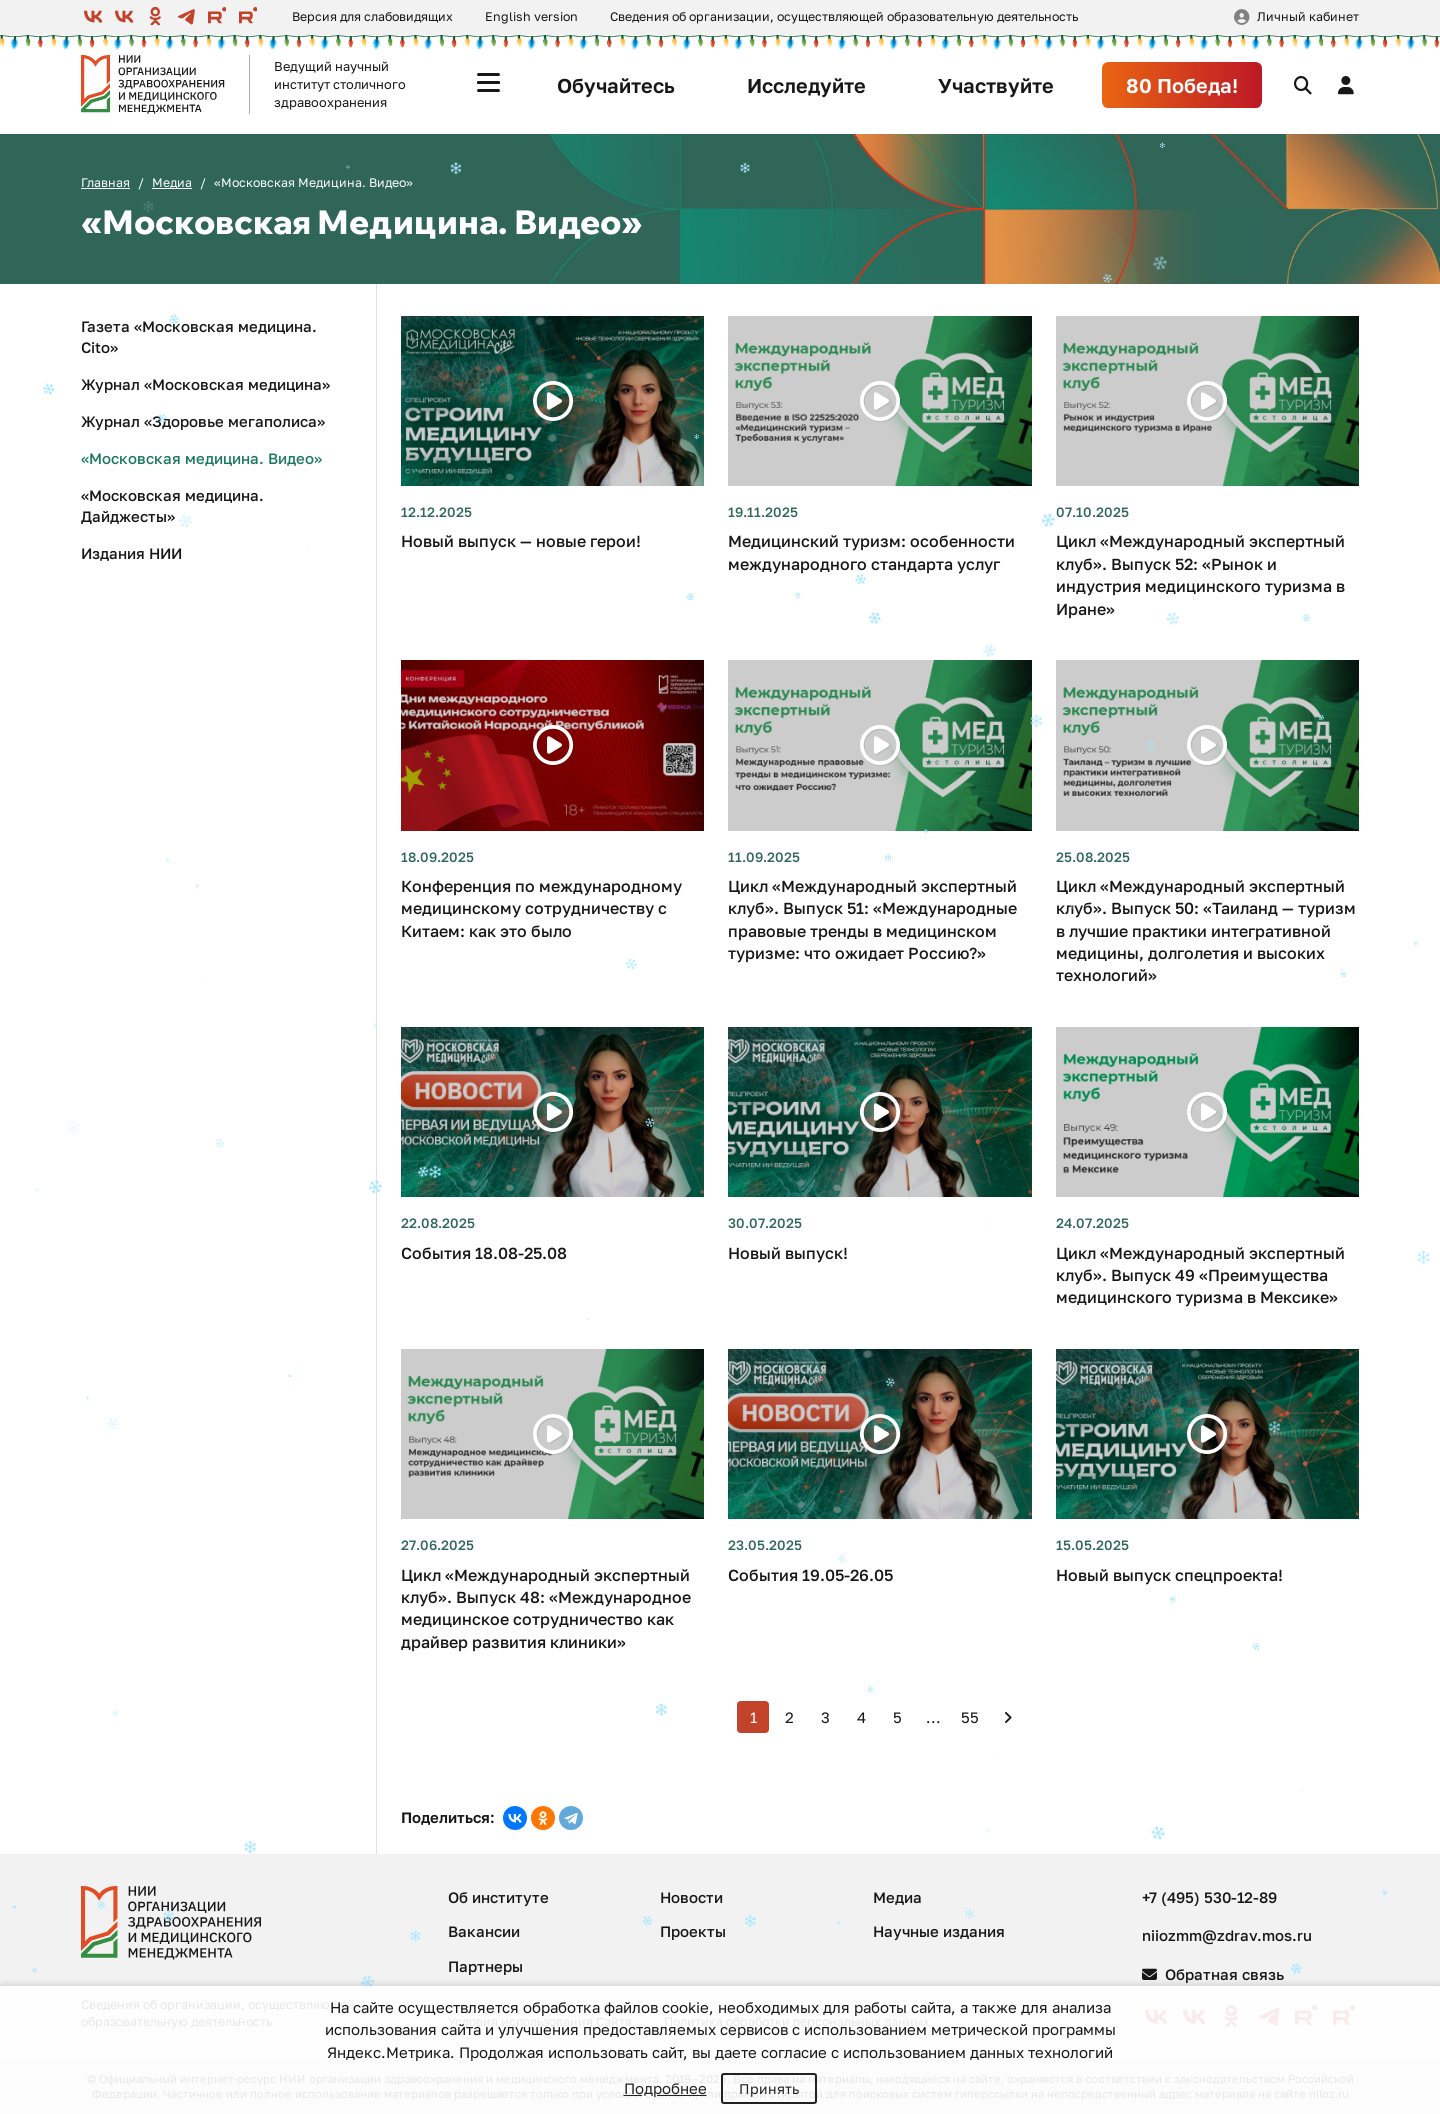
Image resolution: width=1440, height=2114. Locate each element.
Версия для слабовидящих (372, 16)
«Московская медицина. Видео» (201, 458)
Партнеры (485, 1966)
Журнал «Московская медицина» (205, 384)
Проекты (693, 1931)
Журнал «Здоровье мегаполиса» (203, 421)
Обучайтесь (616, 85)
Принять (769, 2088)
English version (531, 16)
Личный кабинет (1308, 16)
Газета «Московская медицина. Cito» (199, 336)
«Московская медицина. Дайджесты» (172, 505)
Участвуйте (996, 85)
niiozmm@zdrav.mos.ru (1227, 1935)
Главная (105, 182)
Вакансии (484, 1931)
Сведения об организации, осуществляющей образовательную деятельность (844, 16)
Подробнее (665, 2088)
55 (970, 1717)
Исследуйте (806, 85)
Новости (691, 1897)
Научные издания (939, 1931)
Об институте (498, 1897)
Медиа (172, 182)
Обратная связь (1213, 1974)
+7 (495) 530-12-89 (1209, 1897)
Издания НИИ (131, 553)
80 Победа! (1182, 85)
